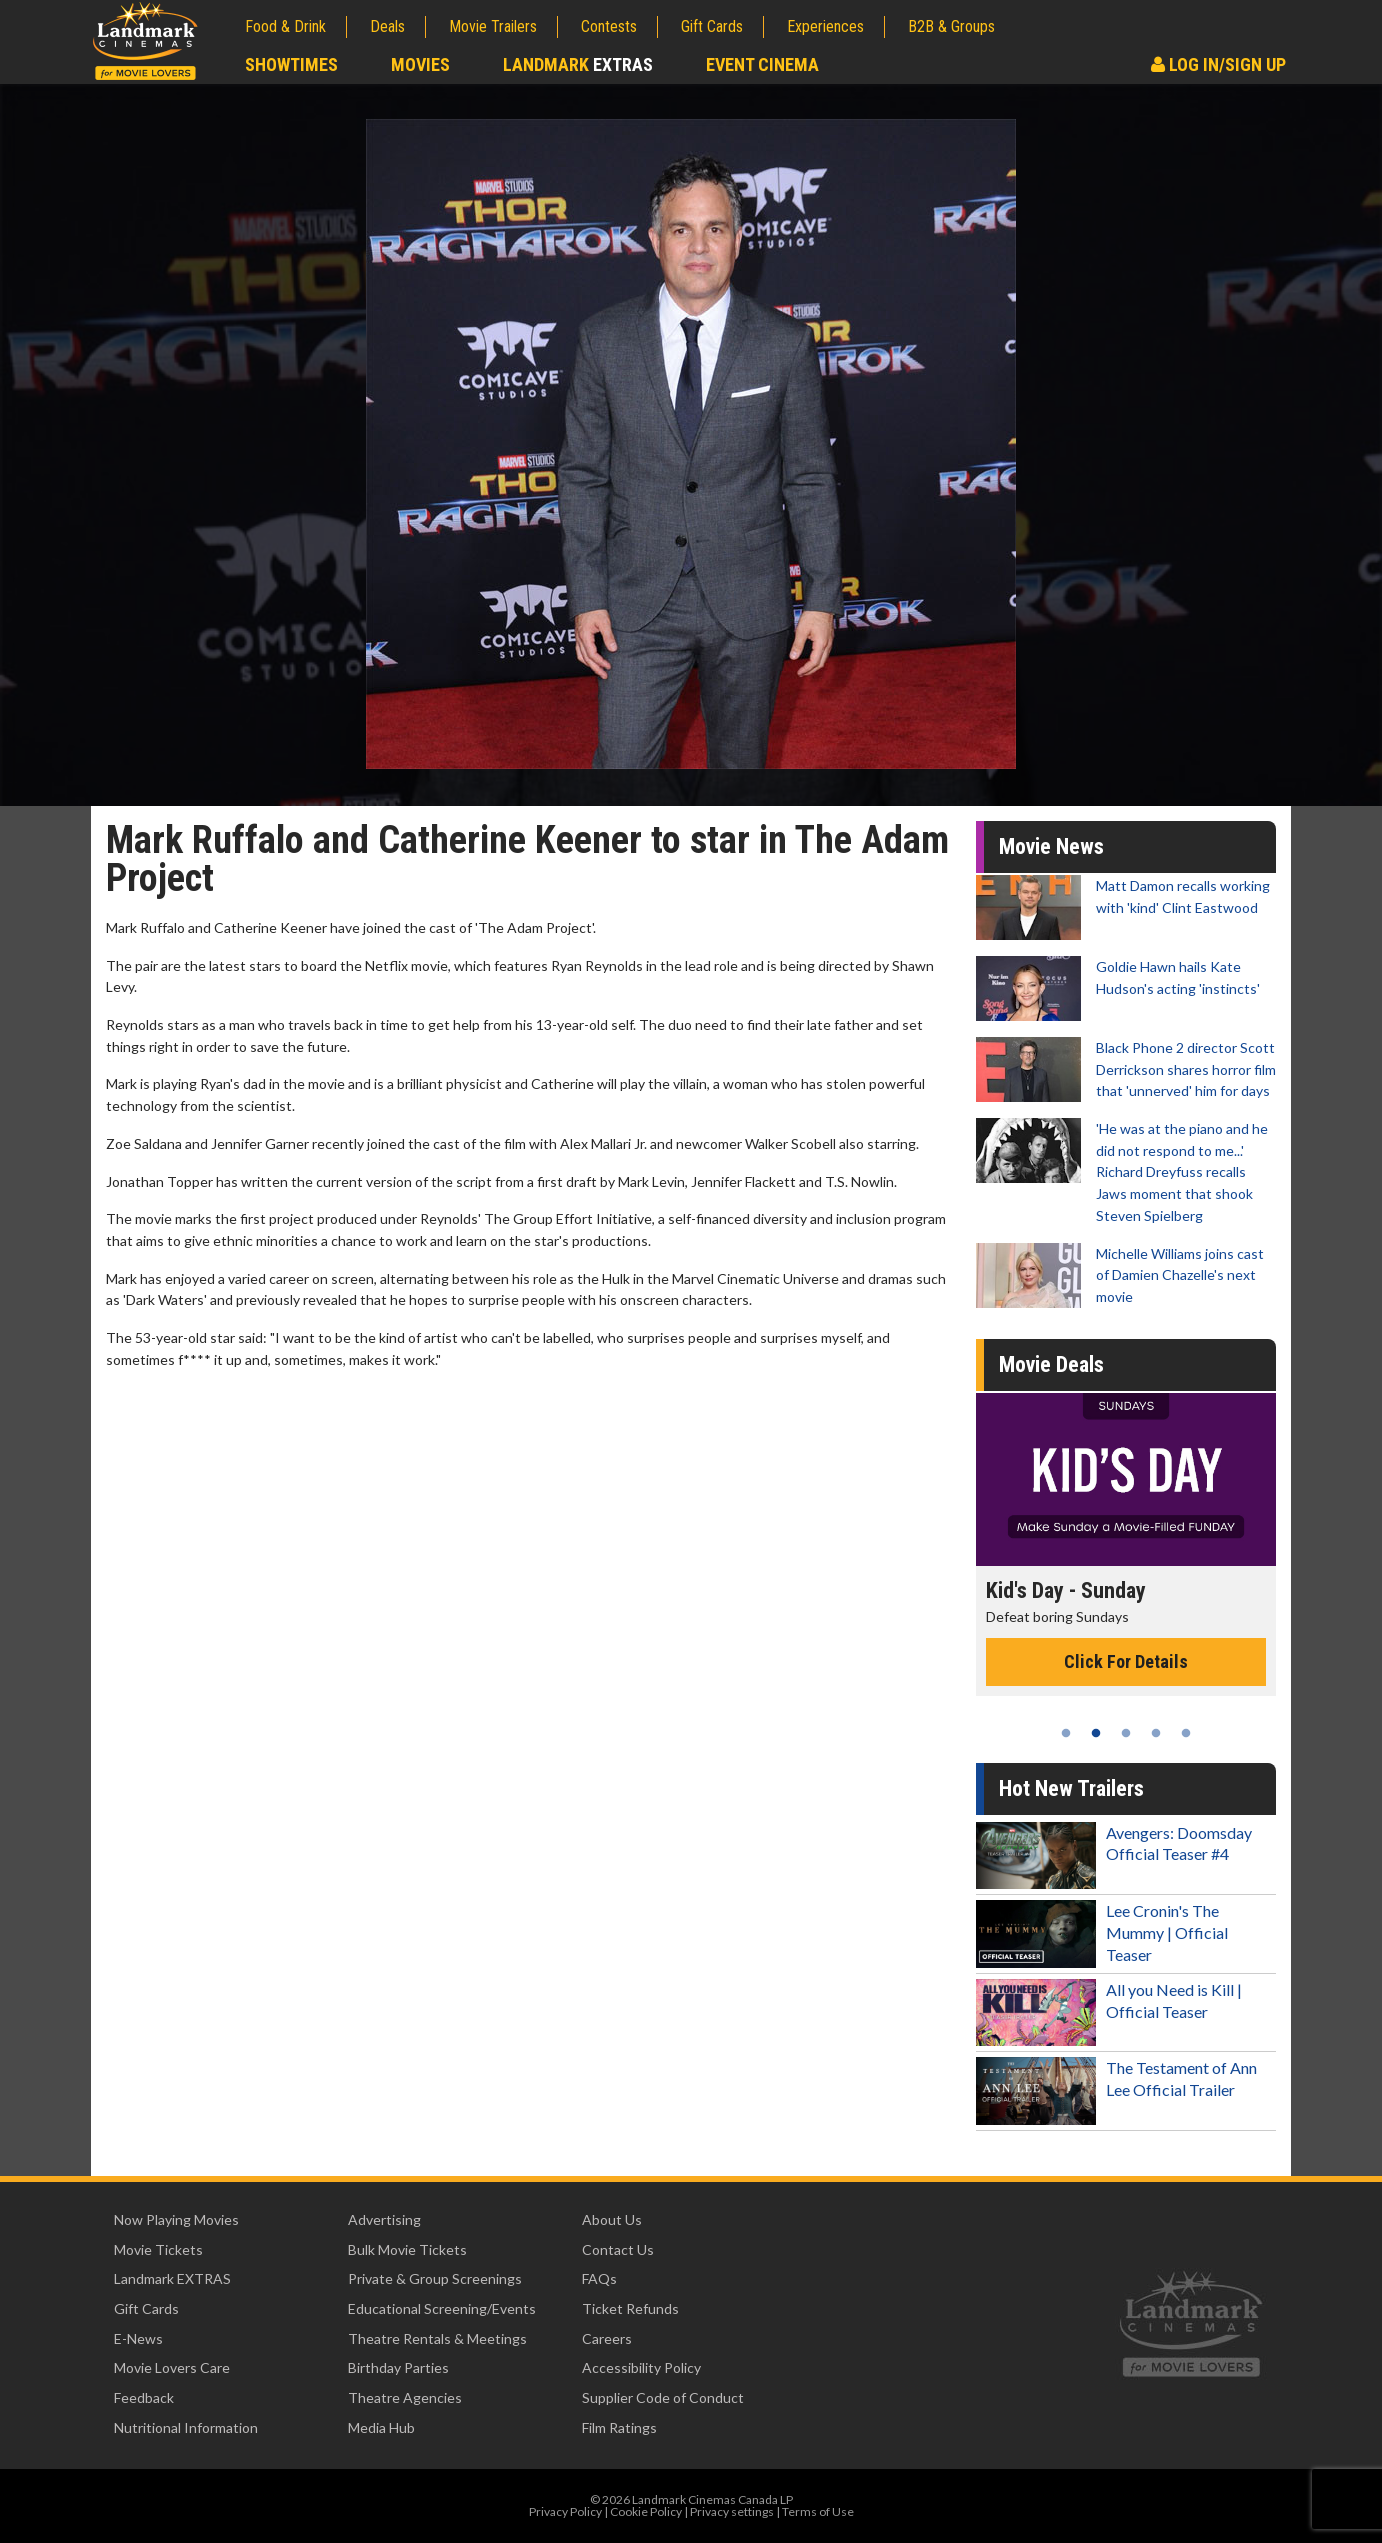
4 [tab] (1156, 1733)
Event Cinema (762, 64)
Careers (607, 2338)
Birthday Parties (398, 2367)
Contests (609, 26)
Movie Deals (1051, 1364)
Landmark (578, 64)
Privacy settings (732, 2511)
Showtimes (291, 64)
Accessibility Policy (641, 2367)
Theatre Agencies (405, 2397)
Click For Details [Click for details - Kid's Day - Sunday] (1126, 1661)
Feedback (144, 2397)
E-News (138, 2338)
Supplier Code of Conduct (663, 2397)
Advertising (384, 2219)
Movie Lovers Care (172, 2367)
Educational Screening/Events (442, 2308)
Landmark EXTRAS (172, 2278)
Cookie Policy (646, 2511)
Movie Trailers (493, 26)
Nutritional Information (186, 2427)
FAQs (599, 2278)
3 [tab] (1126, 1733)
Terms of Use (818, 2511)
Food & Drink (285, 26)
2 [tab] (1096, 1733)
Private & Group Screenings (435, 2278)
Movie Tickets (158, 2249)
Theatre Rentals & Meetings (437, 2338)
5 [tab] (1186, 1733)
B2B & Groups (951, 26)
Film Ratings (619, 2427)
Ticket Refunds (630, 2308)
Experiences (825, 26)
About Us (612, 2219)
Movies (420, 64)
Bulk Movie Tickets (407, 2249)
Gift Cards (712, 26)
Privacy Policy (565, 2511)
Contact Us (618, 2249)
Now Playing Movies (176, 2219)
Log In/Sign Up (1218, 64)
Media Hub (381, 2427)
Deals (387, 26)
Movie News (1051, 846)
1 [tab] (1066, 1733)
